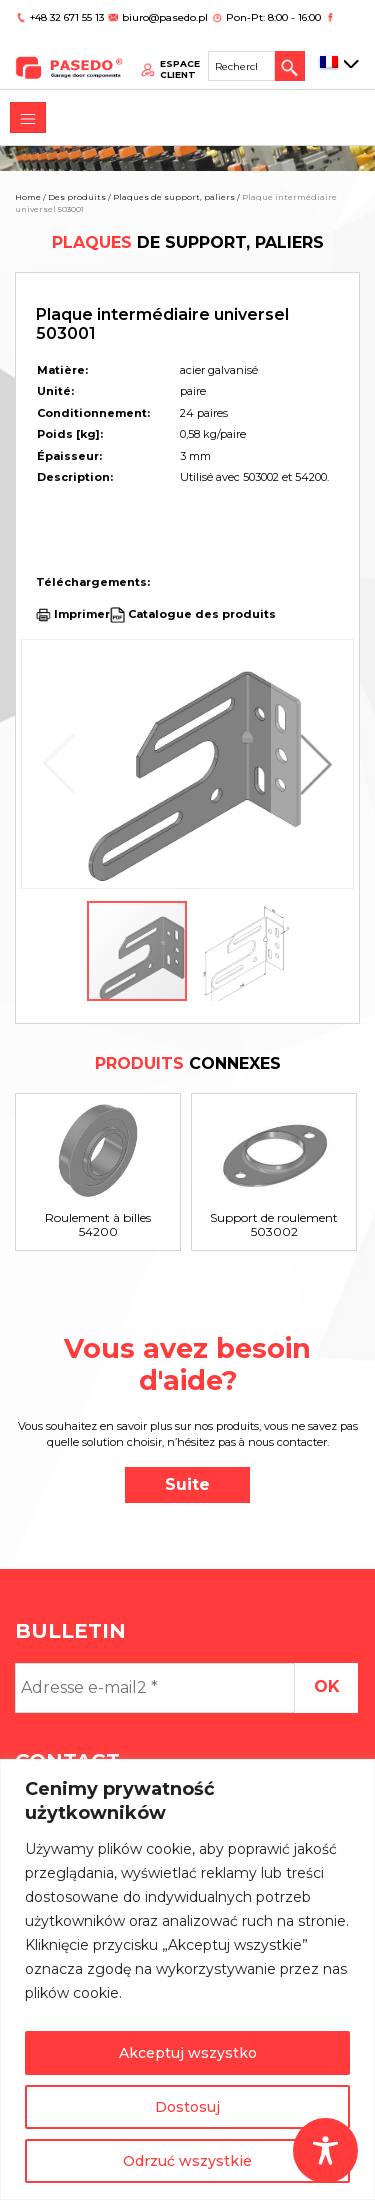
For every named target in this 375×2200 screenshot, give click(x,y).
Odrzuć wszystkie (187, 2161)
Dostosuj (187, 2107)
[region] (187, 1979)
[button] (311, 764)
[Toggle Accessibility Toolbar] (325, 2150)
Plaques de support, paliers (174, 197)
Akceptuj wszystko (188, 2053)
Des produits (77, 197)
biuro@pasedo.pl (165, 17)
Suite (187, 1484)
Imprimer (82, 614)
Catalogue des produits (200, 614)
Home (28, 197)
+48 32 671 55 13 (68, 17)
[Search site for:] (241, 66)
